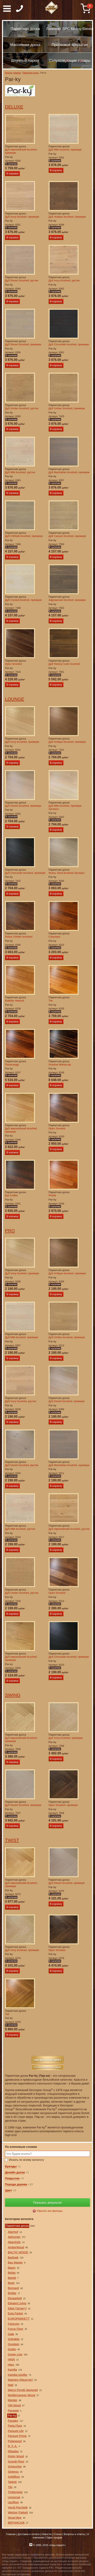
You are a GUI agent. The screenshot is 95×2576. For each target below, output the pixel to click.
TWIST (12, 1840)
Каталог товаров (13, 73)
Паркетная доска (30, 73)
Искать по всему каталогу (26, 2159)
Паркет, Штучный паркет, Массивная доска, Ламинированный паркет (52, 8)
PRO (10, 1230)
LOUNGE (14, 699)
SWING (12, 1695)
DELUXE (14, 106)
